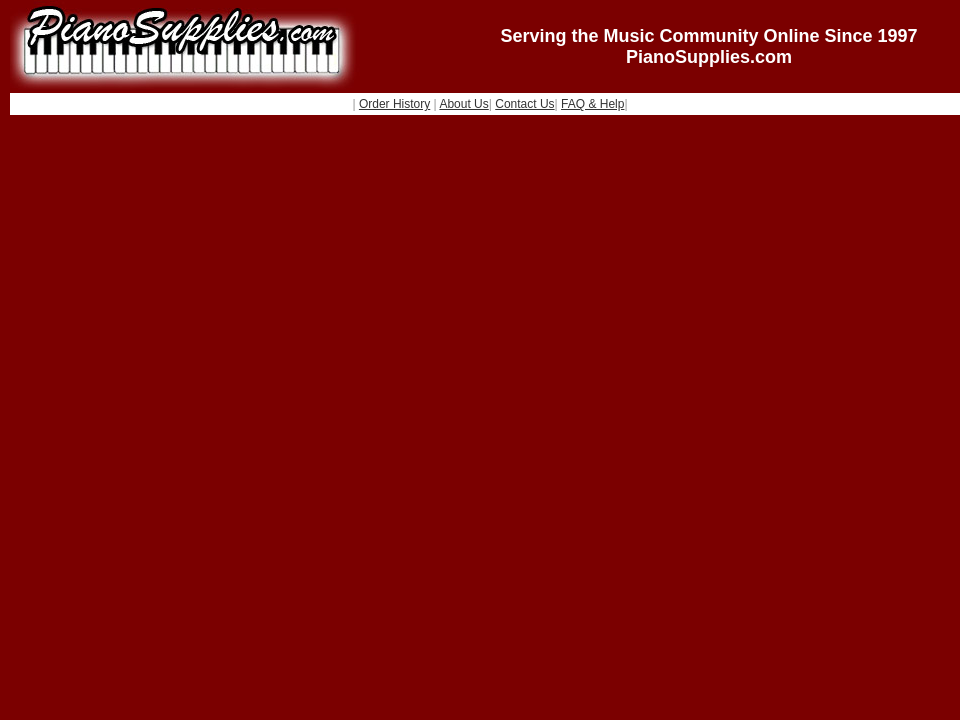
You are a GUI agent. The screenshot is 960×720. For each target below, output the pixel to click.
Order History (394, 104)
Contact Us (524, 104)
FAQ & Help (592, 104)
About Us (463, 104)
